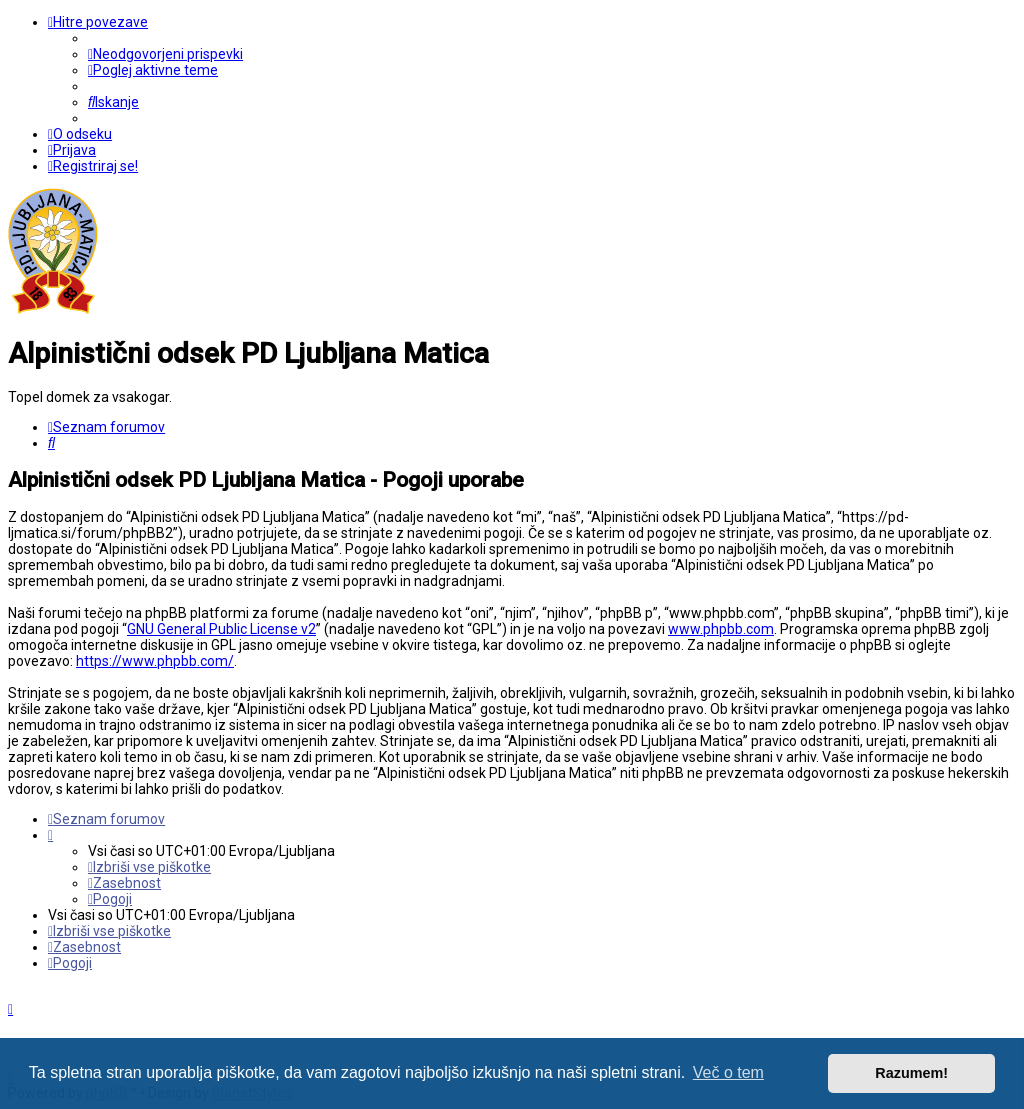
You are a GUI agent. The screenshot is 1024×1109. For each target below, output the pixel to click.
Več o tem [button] (728, 1072)
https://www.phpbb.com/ (155, 661)
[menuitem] (165, 54)
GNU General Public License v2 (221, 629)
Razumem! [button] (911, 1073)
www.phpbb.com (721, 629)
